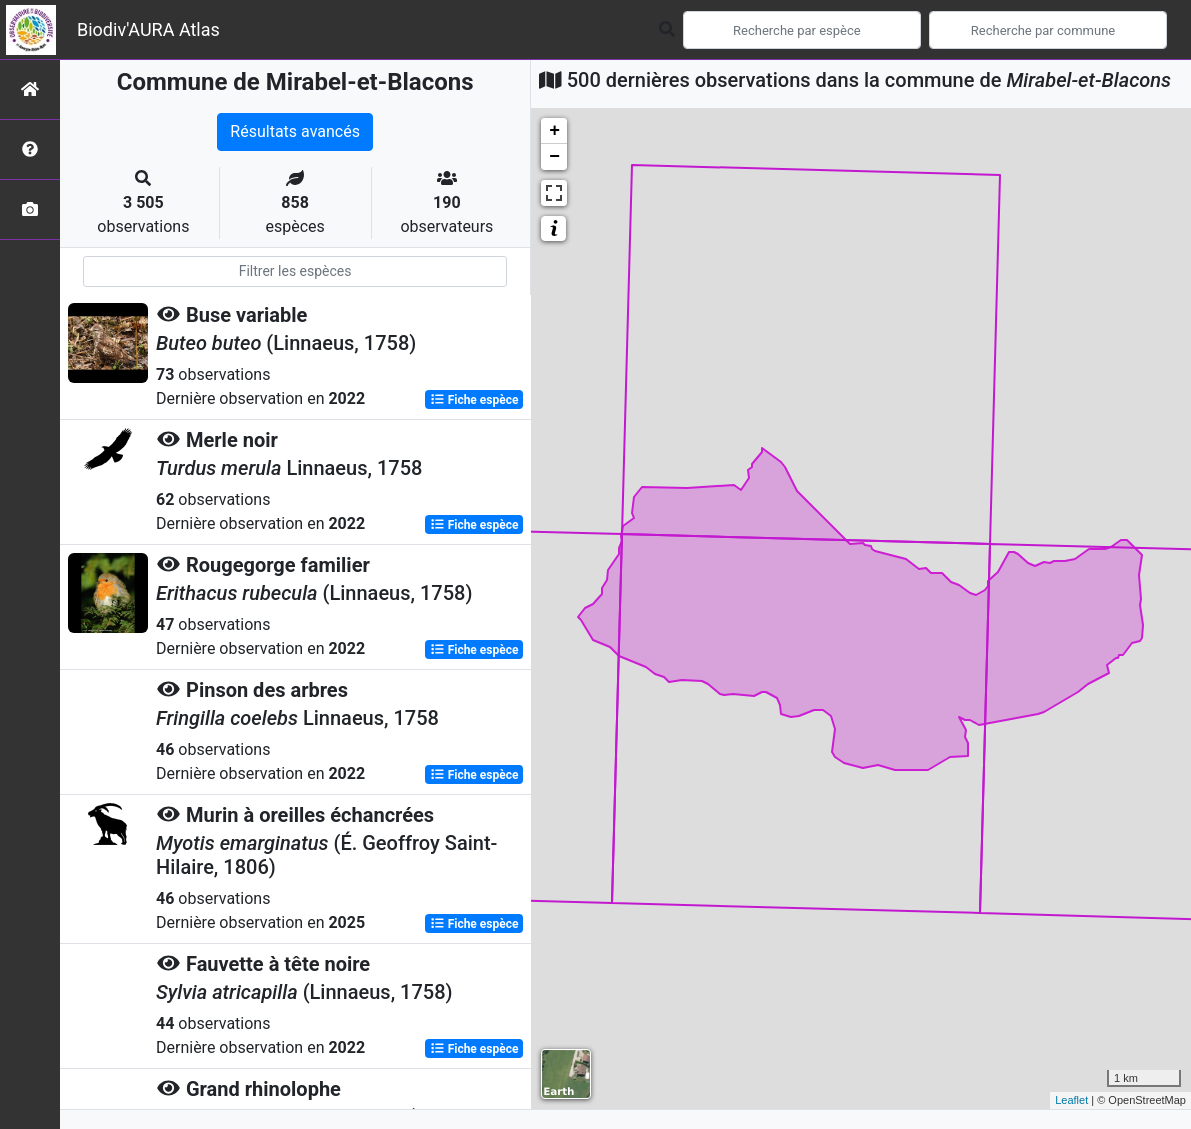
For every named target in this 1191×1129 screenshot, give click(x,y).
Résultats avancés (295, 131)
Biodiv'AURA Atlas (148, 29)
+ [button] (554, 131)
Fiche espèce (474, 400)
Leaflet (1071, 1100)
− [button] (554, 157)
